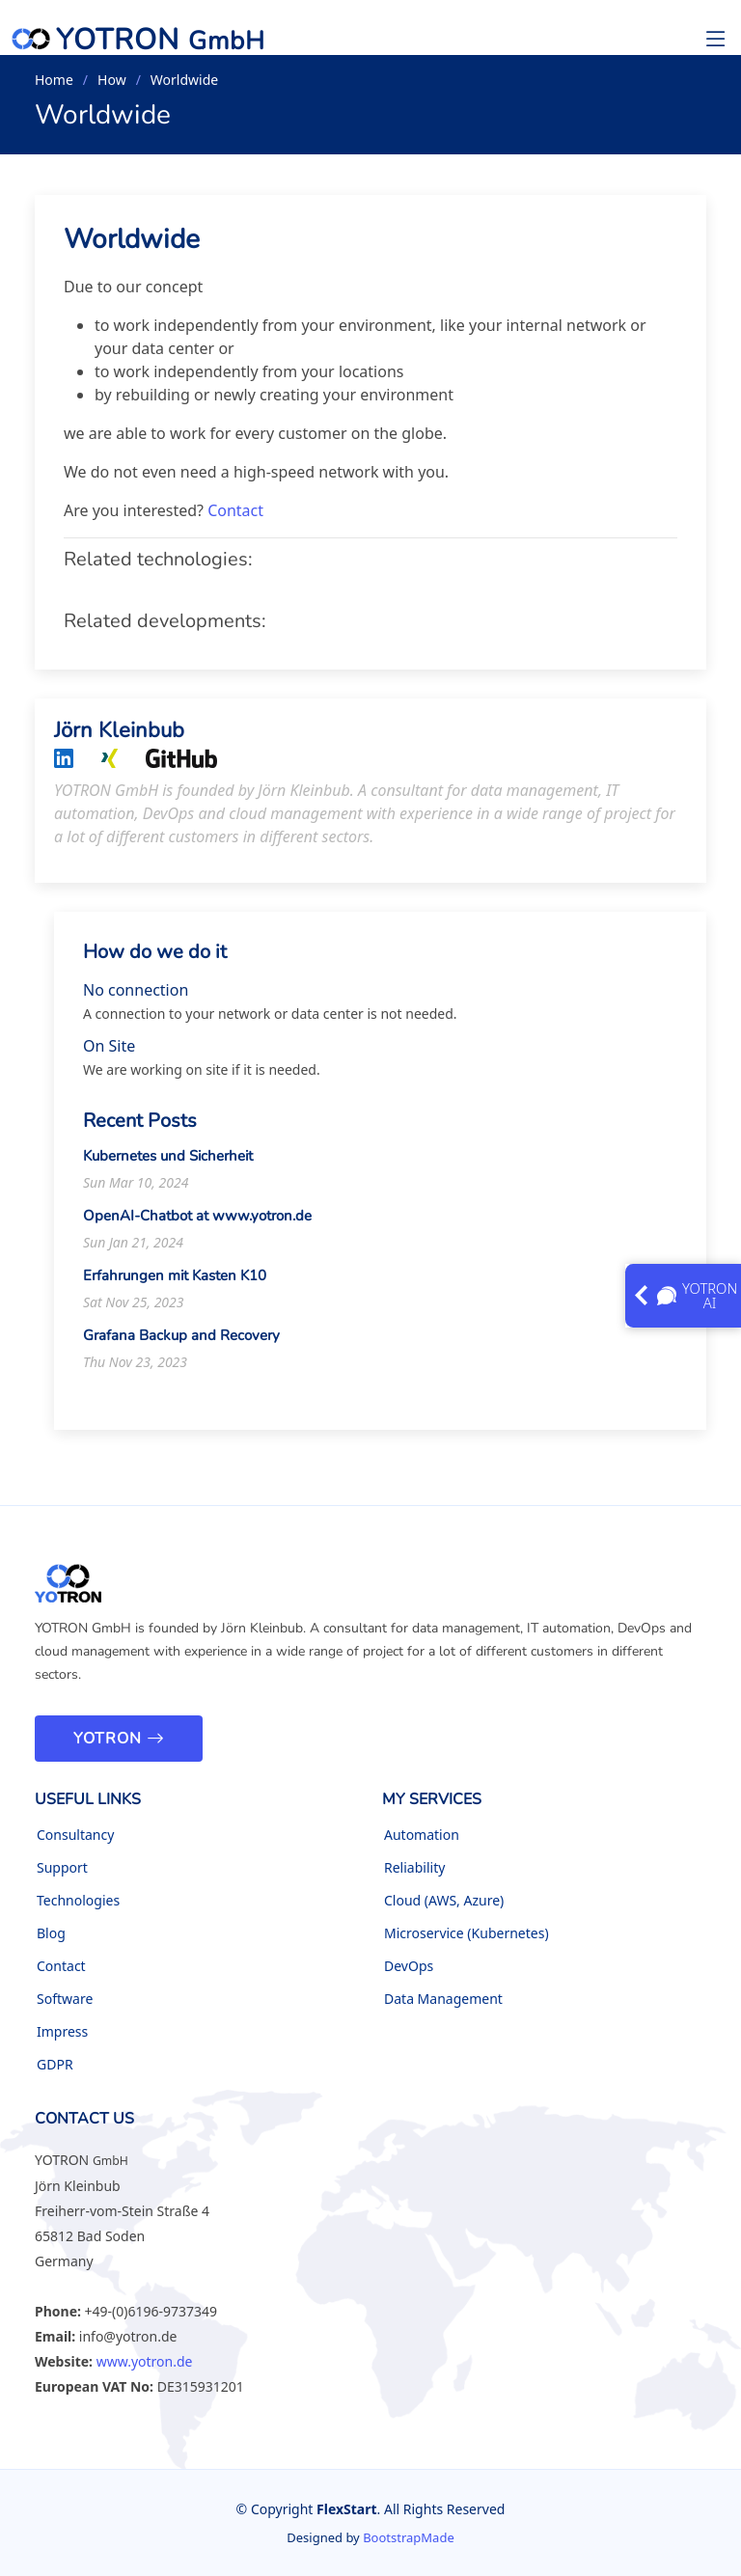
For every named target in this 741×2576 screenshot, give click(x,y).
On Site (109, 1052)
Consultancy (75, 1835)
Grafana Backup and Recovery (181, 1342)
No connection (135, 996)
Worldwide (132, 246)
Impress (62, 2032)
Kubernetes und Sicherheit (168, 1162)
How (111, 79)
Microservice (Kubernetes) (466, 1933)
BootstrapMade (408, 2537)
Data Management (443, 1999)
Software (65, 1999)
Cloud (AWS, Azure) (444, 1900)
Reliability (414, 1868)
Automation (421, 1835)
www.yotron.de (144, 2361)
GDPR (55, 2064)
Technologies (78, 1900)
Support (62, 1868)
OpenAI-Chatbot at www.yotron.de (197, 1222)
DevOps (408, 1966)
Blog (51, 1933)
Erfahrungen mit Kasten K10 (174, 1282)
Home (54, 79)
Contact (235, 518)
